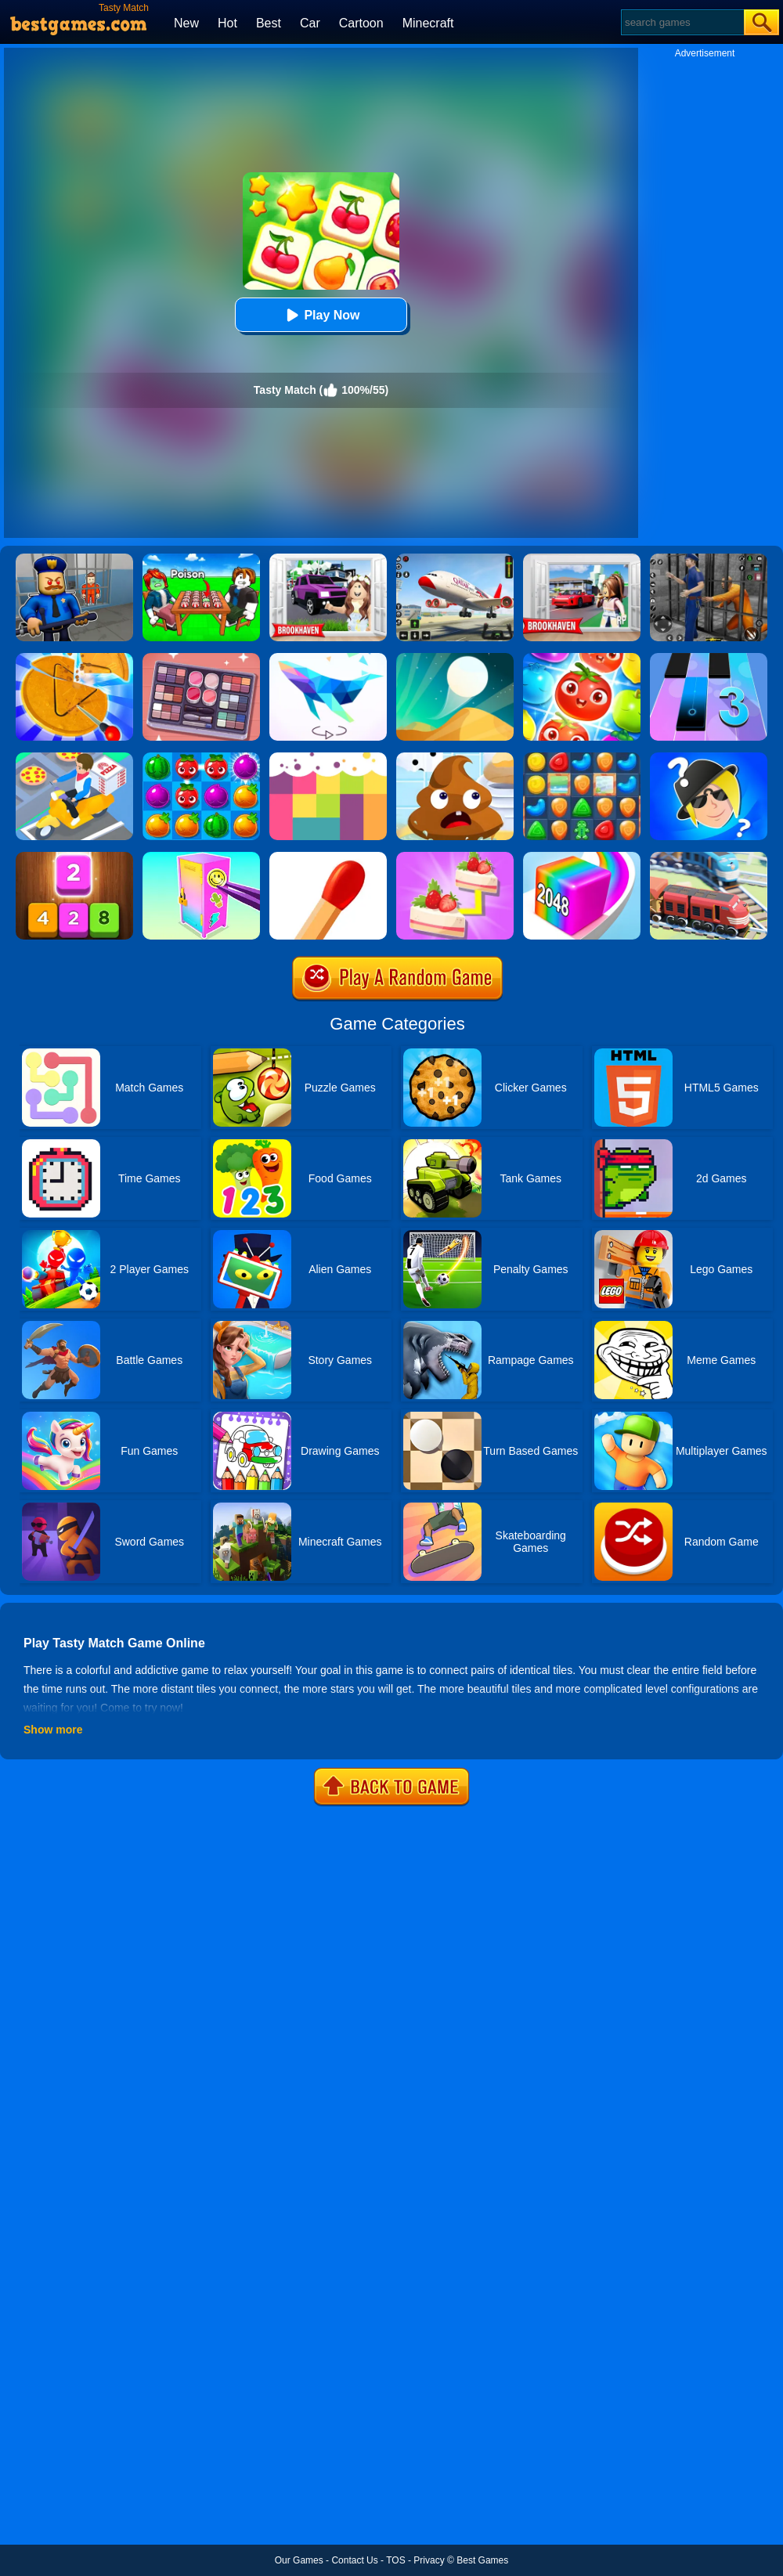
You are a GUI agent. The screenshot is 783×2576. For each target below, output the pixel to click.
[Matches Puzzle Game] (328, 857)
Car (310, 23)
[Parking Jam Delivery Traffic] (74, 757)
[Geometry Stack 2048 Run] (581, 857)
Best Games (482, 2560)
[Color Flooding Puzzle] (328, 757)
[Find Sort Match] (201, 658)
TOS (395, 2560)
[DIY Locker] (201, 857)
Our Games (299, 2560)
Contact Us (354, 2560)
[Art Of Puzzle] (328, 658)
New (186, 23)
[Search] (681, 22)
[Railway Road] (708, 857)
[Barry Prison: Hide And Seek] (74, 559)
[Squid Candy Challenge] (74, 658)
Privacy (428, 2560)
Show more (52, 1729)
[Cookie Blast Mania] (581, 757)
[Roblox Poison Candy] (201, 559)
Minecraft (428, 23)
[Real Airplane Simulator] (455, 559)
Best (268, 23)
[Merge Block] (74, 857)
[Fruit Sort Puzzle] (581, 658)
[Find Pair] (455, 857)
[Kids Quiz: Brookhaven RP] (328, 559)
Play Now (320, 315)
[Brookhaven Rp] (581, 559)
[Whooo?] (708, 757)
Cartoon (361, 23)
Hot (227, 23)
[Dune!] (455, 658)
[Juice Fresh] (201, 757)
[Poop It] (455, 757)
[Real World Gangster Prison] (708, 559)
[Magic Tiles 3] (708, 658)
